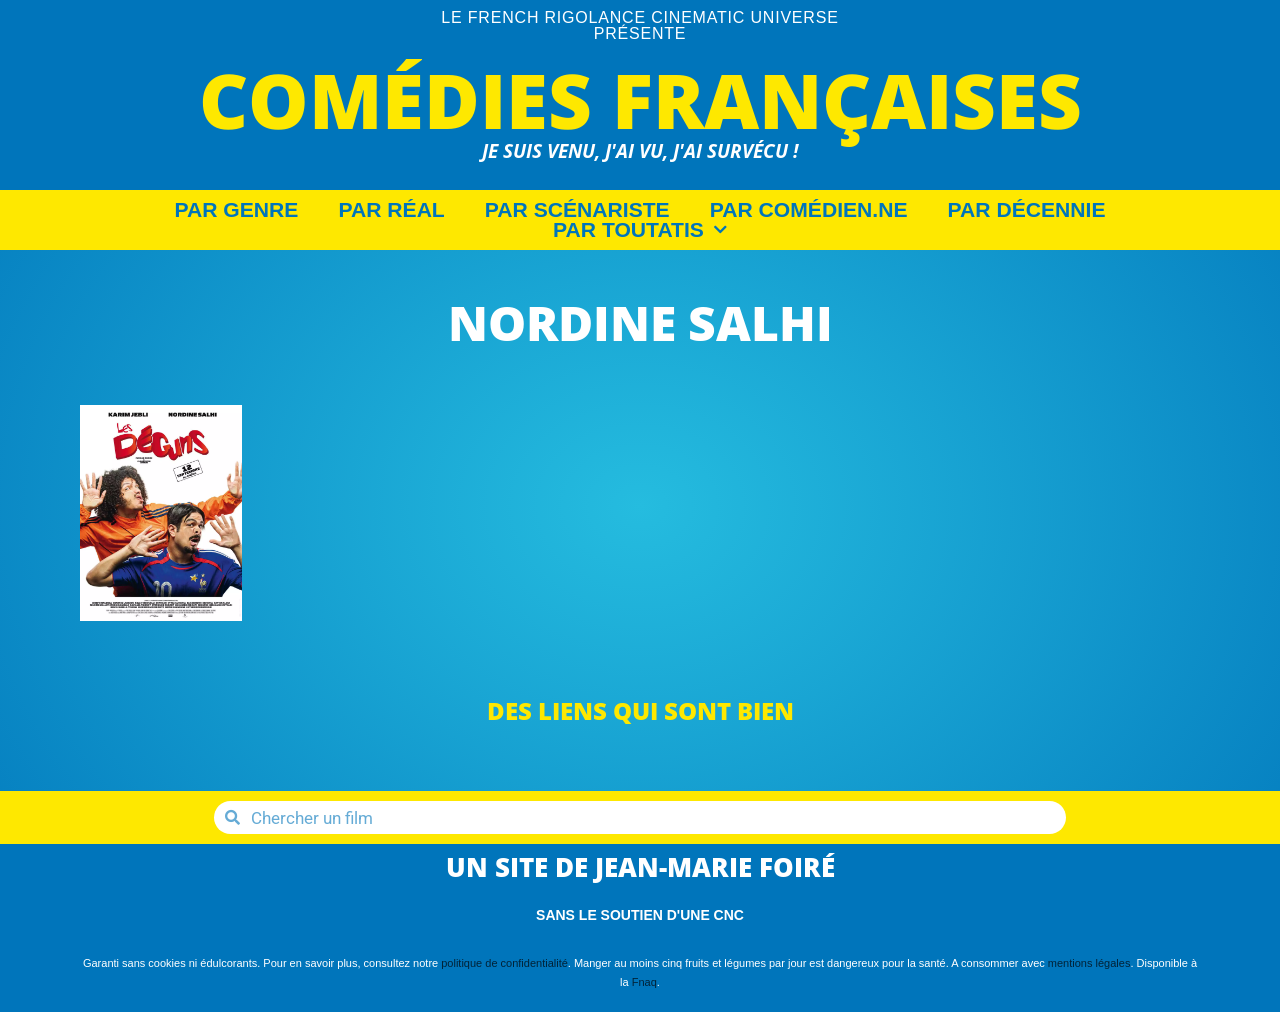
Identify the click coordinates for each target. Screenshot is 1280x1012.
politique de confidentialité (504, 963)
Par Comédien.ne (809, 210)
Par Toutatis (640, 230)
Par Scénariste (577, 210)
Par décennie (1027, 210)
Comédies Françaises (640, 99)
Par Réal (391, 210)
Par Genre (237, 210)
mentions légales (1089, 963)
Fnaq (644, 982)
